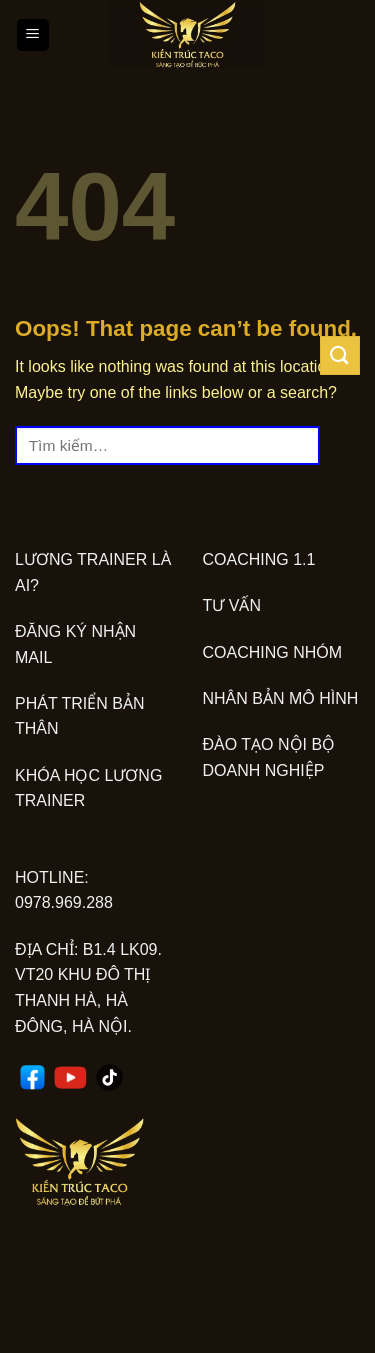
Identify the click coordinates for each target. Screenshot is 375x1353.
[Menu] (33, 35)
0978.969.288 (64, 902)
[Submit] (340, 355)
